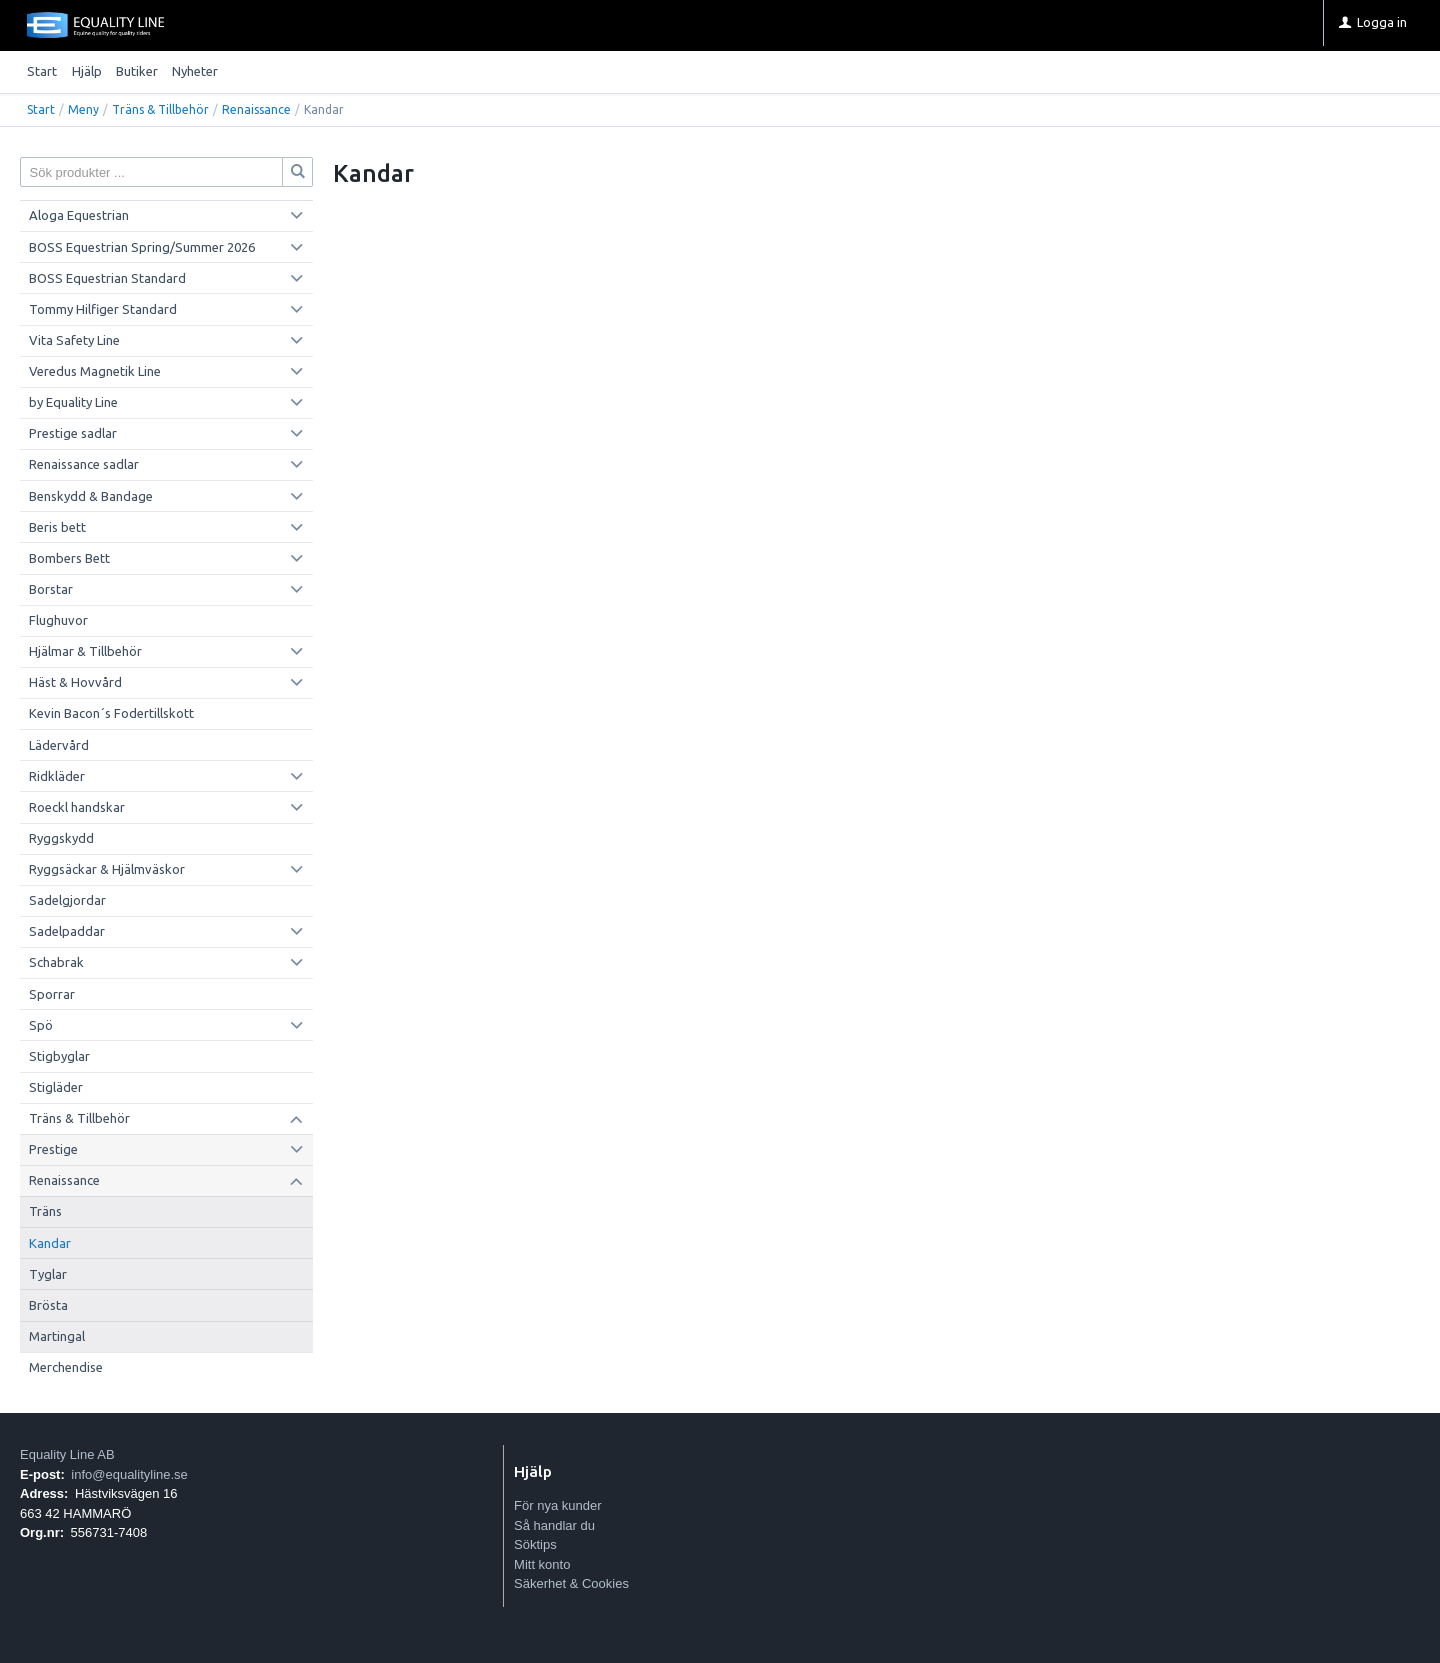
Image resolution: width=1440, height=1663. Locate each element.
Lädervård (59, 745)
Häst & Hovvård (75, 682)
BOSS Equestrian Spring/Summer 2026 (142, 247)
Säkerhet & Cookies (571, 1583)
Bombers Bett (69, 558)
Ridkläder (57, 776)
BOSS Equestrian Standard (107, 278)
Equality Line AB (67, 1454)
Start (42, 71)
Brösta (48, 1305)
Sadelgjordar (67, 900)
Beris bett (57, 527)
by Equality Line (73, 402)
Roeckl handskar (77, 807)
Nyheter (195, 71)
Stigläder (56, 1087)
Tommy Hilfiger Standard (103, 309)
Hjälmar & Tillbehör (85, 651)
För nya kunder (557, 1505)
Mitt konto (542, 1564)
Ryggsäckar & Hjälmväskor (107, 869)
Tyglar (48, 1274)
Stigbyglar (59, 1056)
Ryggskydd (61, 838)
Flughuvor (58, 620)
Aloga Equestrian (79, 215)
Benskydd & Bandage (91, 496)
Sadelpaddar (67, 931)
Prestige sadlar (73, 433)
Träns (45, 1211)
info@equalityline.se (129, 1474)
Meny (83, 109)
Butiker (137, 71)
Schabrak (56, 962)
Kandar (50, 1243)
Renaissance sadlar (84, 464)
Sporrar (52, 994)
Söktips (535, 1544)
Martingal (57, 1336)
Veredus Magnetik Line (95, 371)
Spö (41, 1025)
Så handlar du (554, 1525)
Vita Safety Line (74, 340)
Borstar (51, 589)
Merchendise (66, 1367)
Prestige (53, 1149)
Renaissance (256, 109)
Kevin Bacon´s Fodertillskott (111, 713)
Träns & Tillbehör (160, 109)
